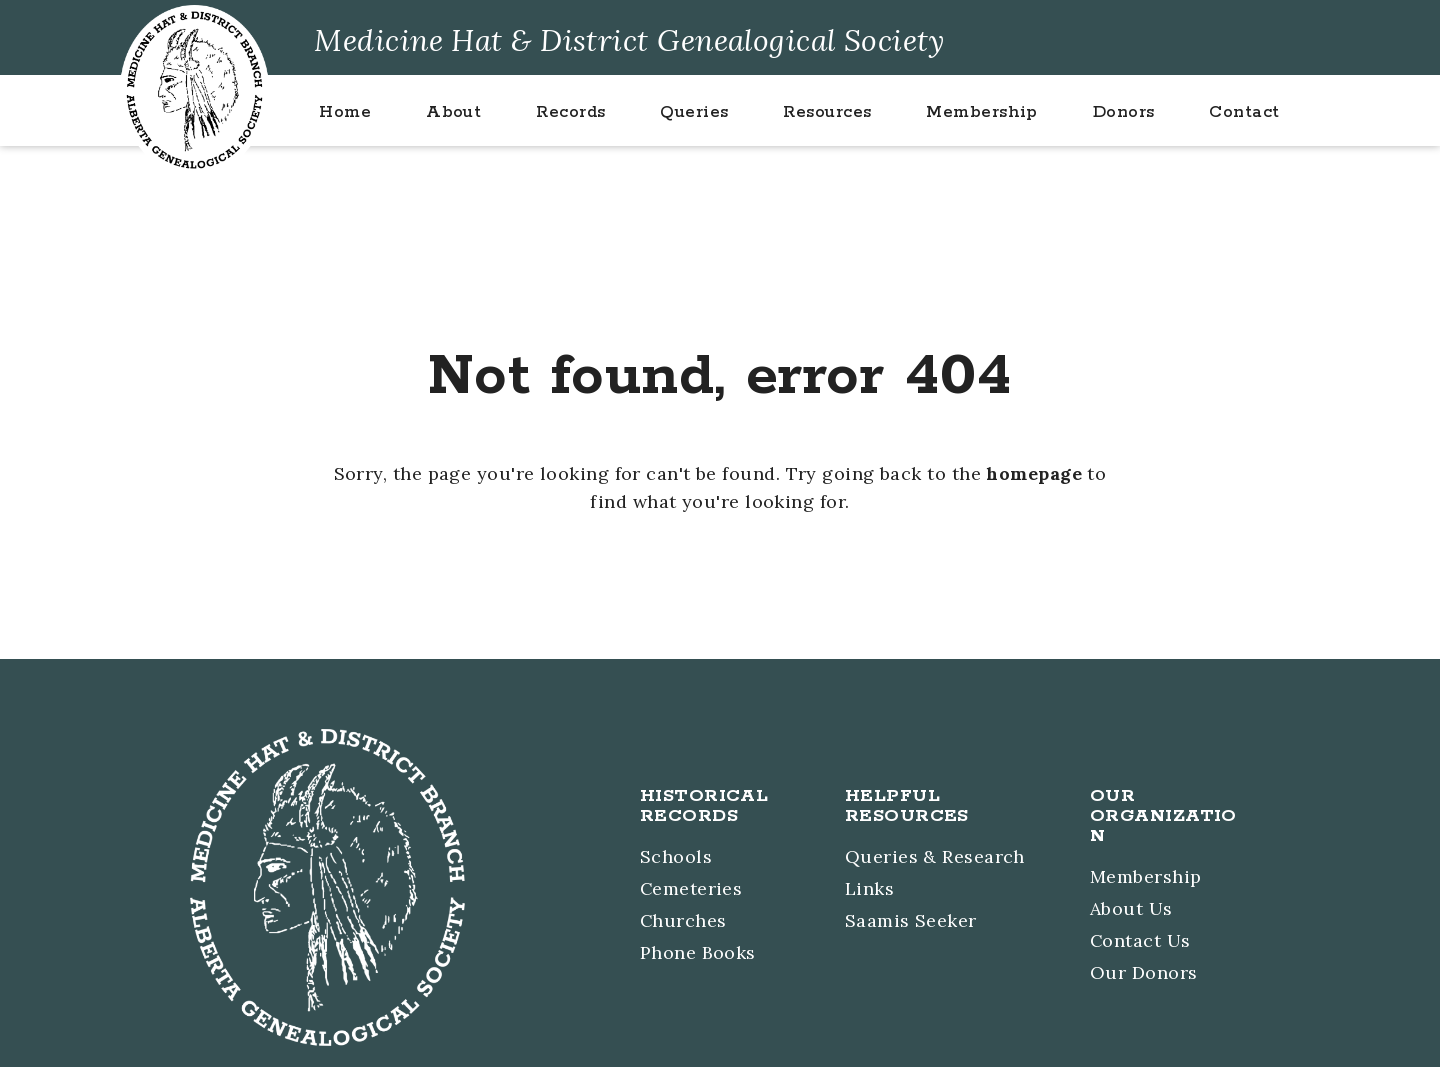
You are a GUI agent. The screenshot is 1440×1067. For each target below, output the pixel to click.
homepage (1034, 473)
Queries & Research (935, 858)
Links (869, 889)
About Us (1131, 909)
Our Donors (1144, 971)
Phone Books (698, 951)
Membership (1146, 878)
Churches (684, 920)
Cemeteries (692, 889)
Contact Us (1141, 940)
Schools (676, 858)
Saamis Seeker (911, 920)
